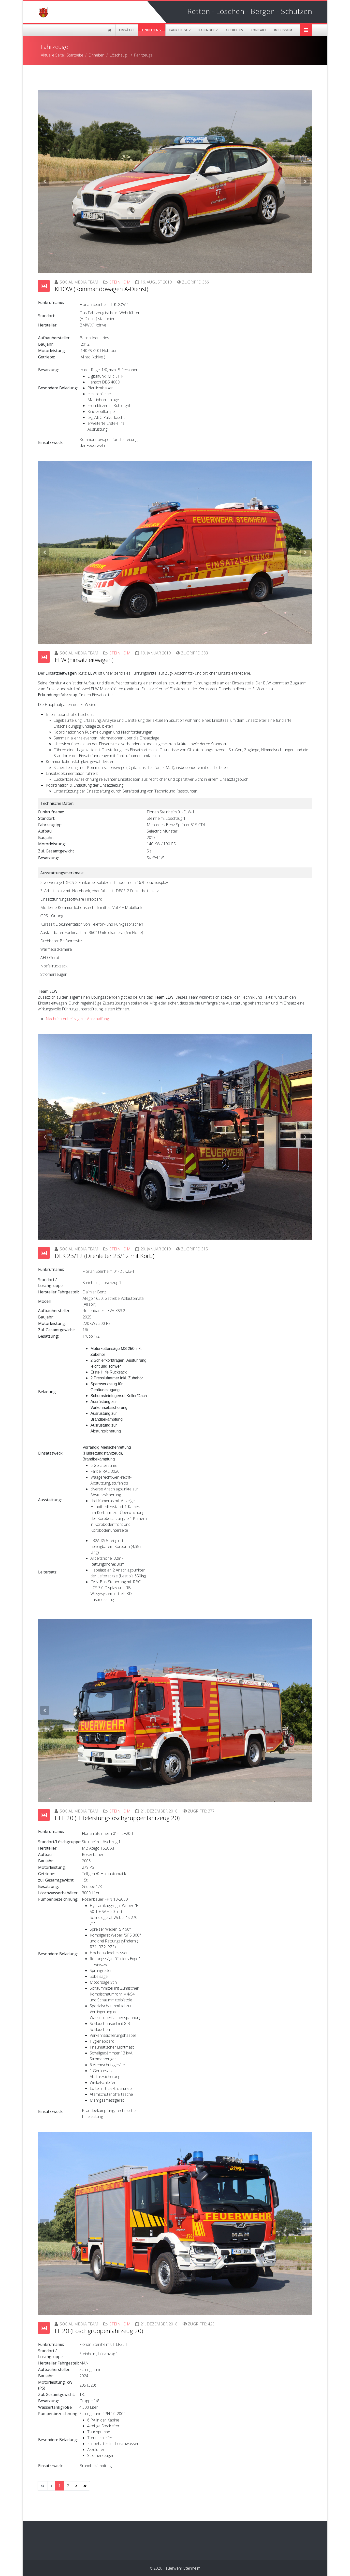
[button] (44, 181)
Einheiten (150, 30)
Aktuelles (234, 30)
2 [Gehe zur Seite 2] (68, 2486)
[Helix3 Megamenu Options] (306, 30)
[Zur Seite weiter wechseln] (76, 2486)
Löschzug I (119, 55)
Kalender (207, 30)
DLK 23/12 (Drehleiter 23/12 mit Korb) (104, 1256)
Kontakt (258, 30)
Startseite (75, 55)
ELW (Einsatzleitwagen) (84, 660)
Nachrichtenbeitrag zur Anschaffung (77, 1018)
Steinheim (120, 282)
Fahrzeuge (178, 30)
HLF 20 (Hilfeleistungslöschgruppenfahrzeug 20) (117, 1818)
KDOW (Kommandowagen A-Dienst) (101, 289)
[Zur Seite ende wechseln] (85, 2486)
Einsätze (126, 30)
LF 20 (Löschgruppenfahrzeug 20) (99, 2331)
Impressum (283, 30)
